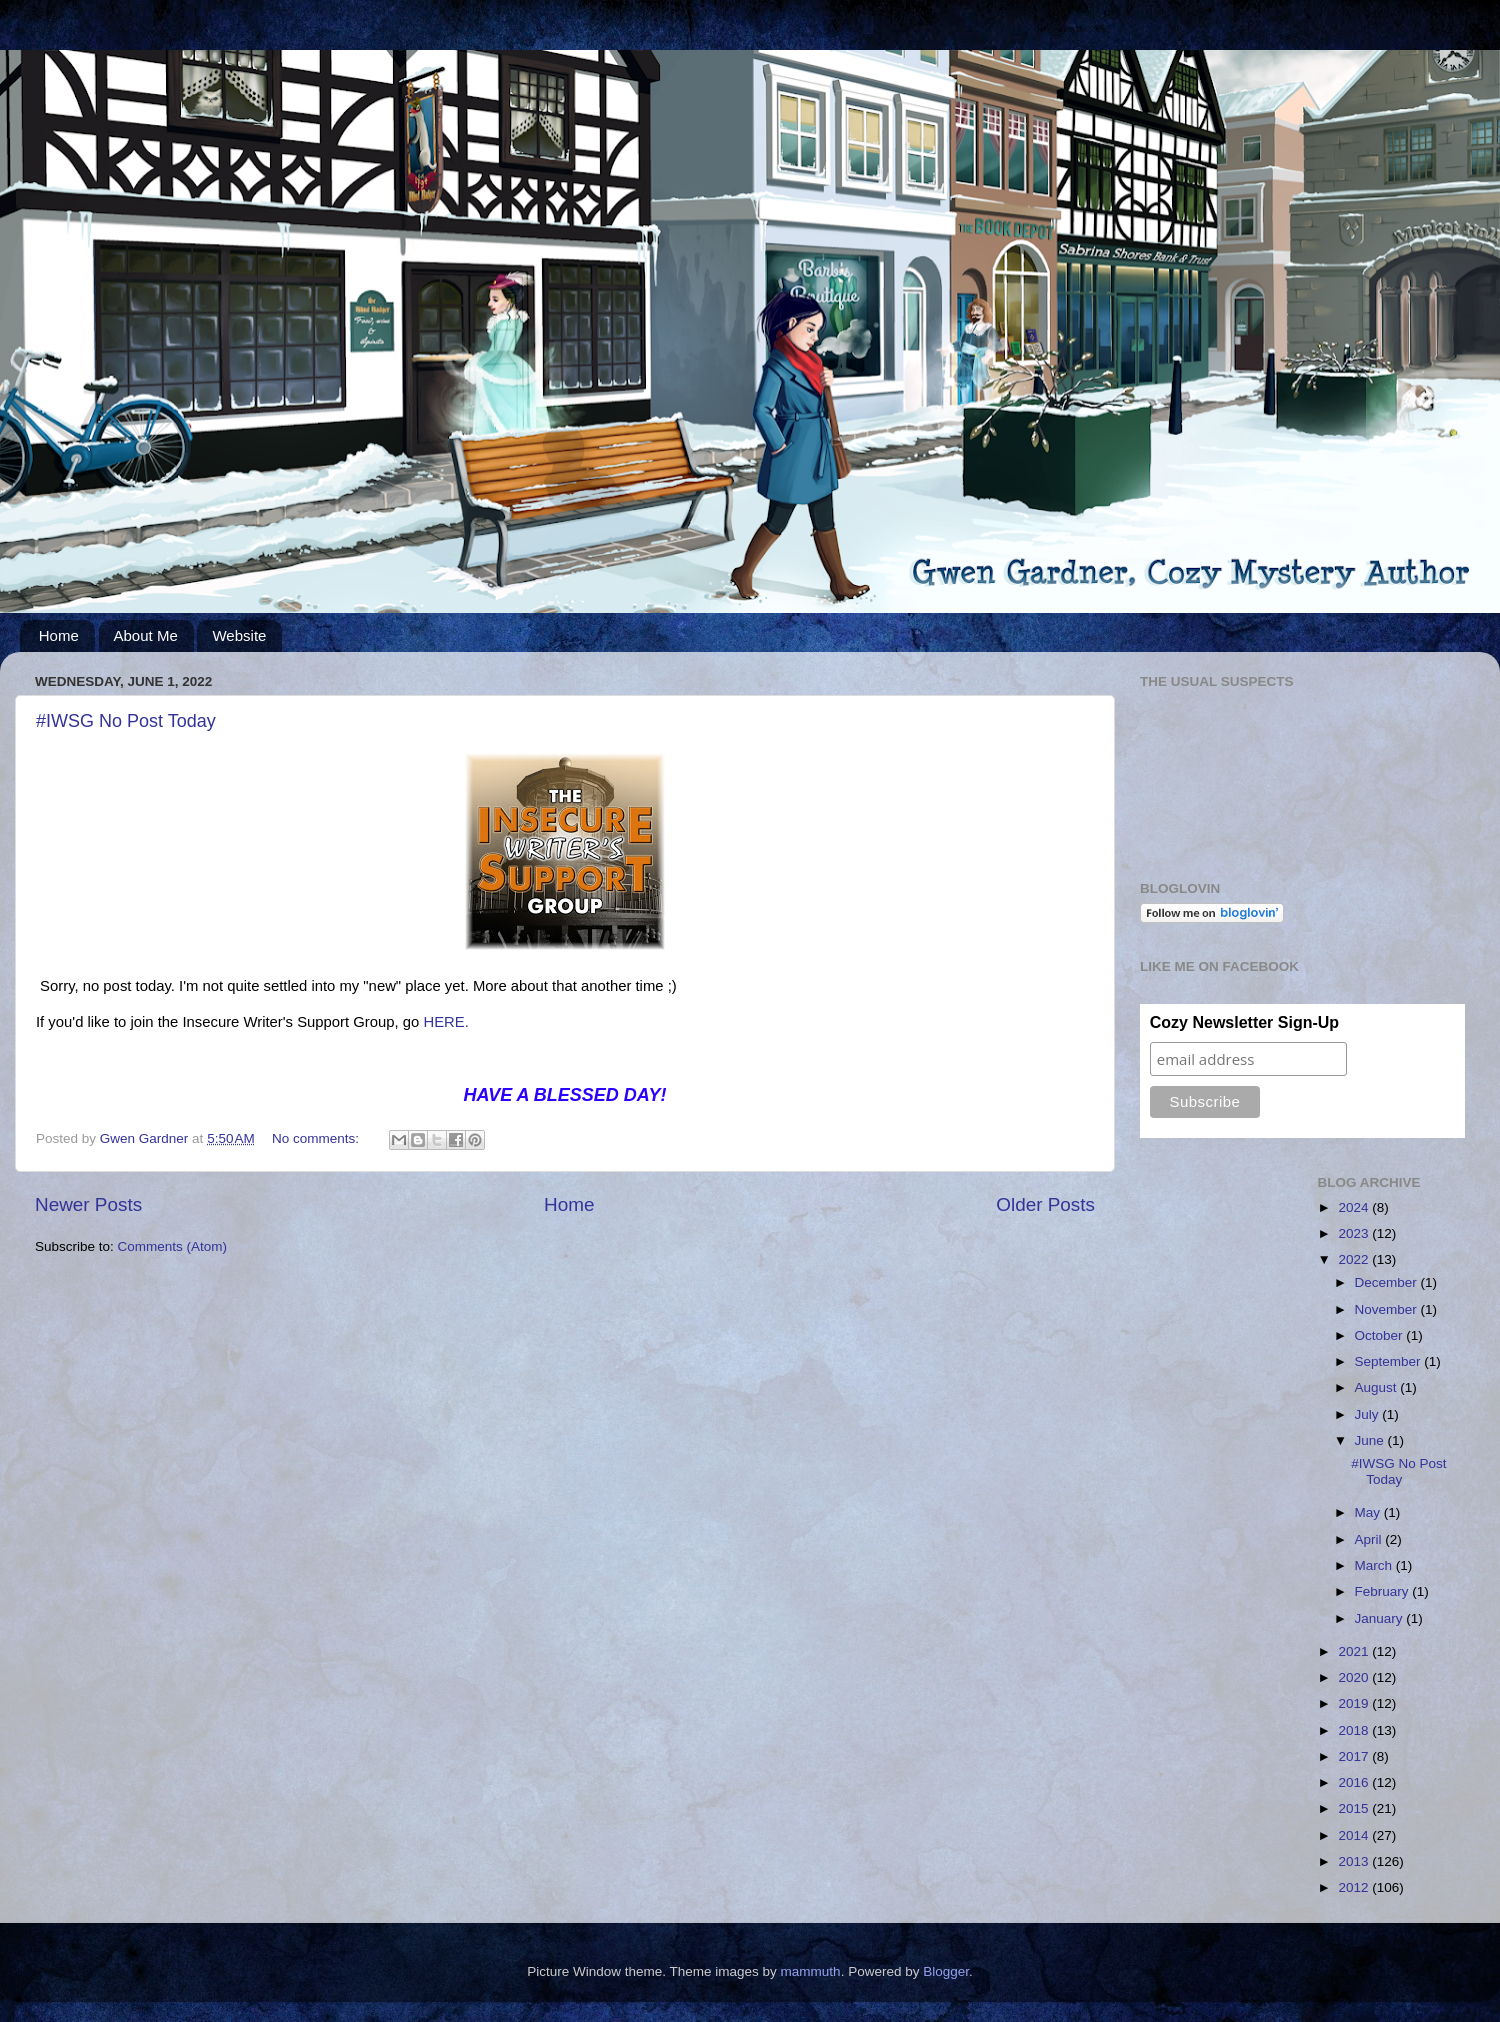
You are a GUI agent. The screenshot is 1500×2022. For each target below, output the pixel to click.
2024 (1355, 1207)
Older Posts (1045, 1204)
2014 (1355, 1835)
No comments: (317, 1138)
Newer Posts (88, 1204)
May (1369, 1512)
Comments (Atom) (173, 1246)
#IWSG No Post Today (126, 721)
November (1388, 1309)
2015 (1355, 1808)
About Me (146, 635)
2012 (1355, 1887)
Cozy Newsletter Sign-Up (1244, 1022)
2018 (1355, 1730)
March (1375, 1565)
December (1388, 1282)
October (1381, 1335)
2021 (1355, 1651)
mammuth (811, 1971)
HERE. (448, 1022)
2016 (1355, 1782)
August (1378, 1387)
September (1390, 1361)
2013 (1355, 1861)
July (1369, 1414)
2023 (1355, 1233)
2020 (1355, 1677)
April (1370, 1539)
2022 (1355, 1259)
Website (239, 635)
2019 (1355, 1703)
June (1371, 1440)
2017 (1355, 1756)
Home (59, 635)
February (1384, 1591)
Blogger (946, 1971)
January (1381, 1618)
